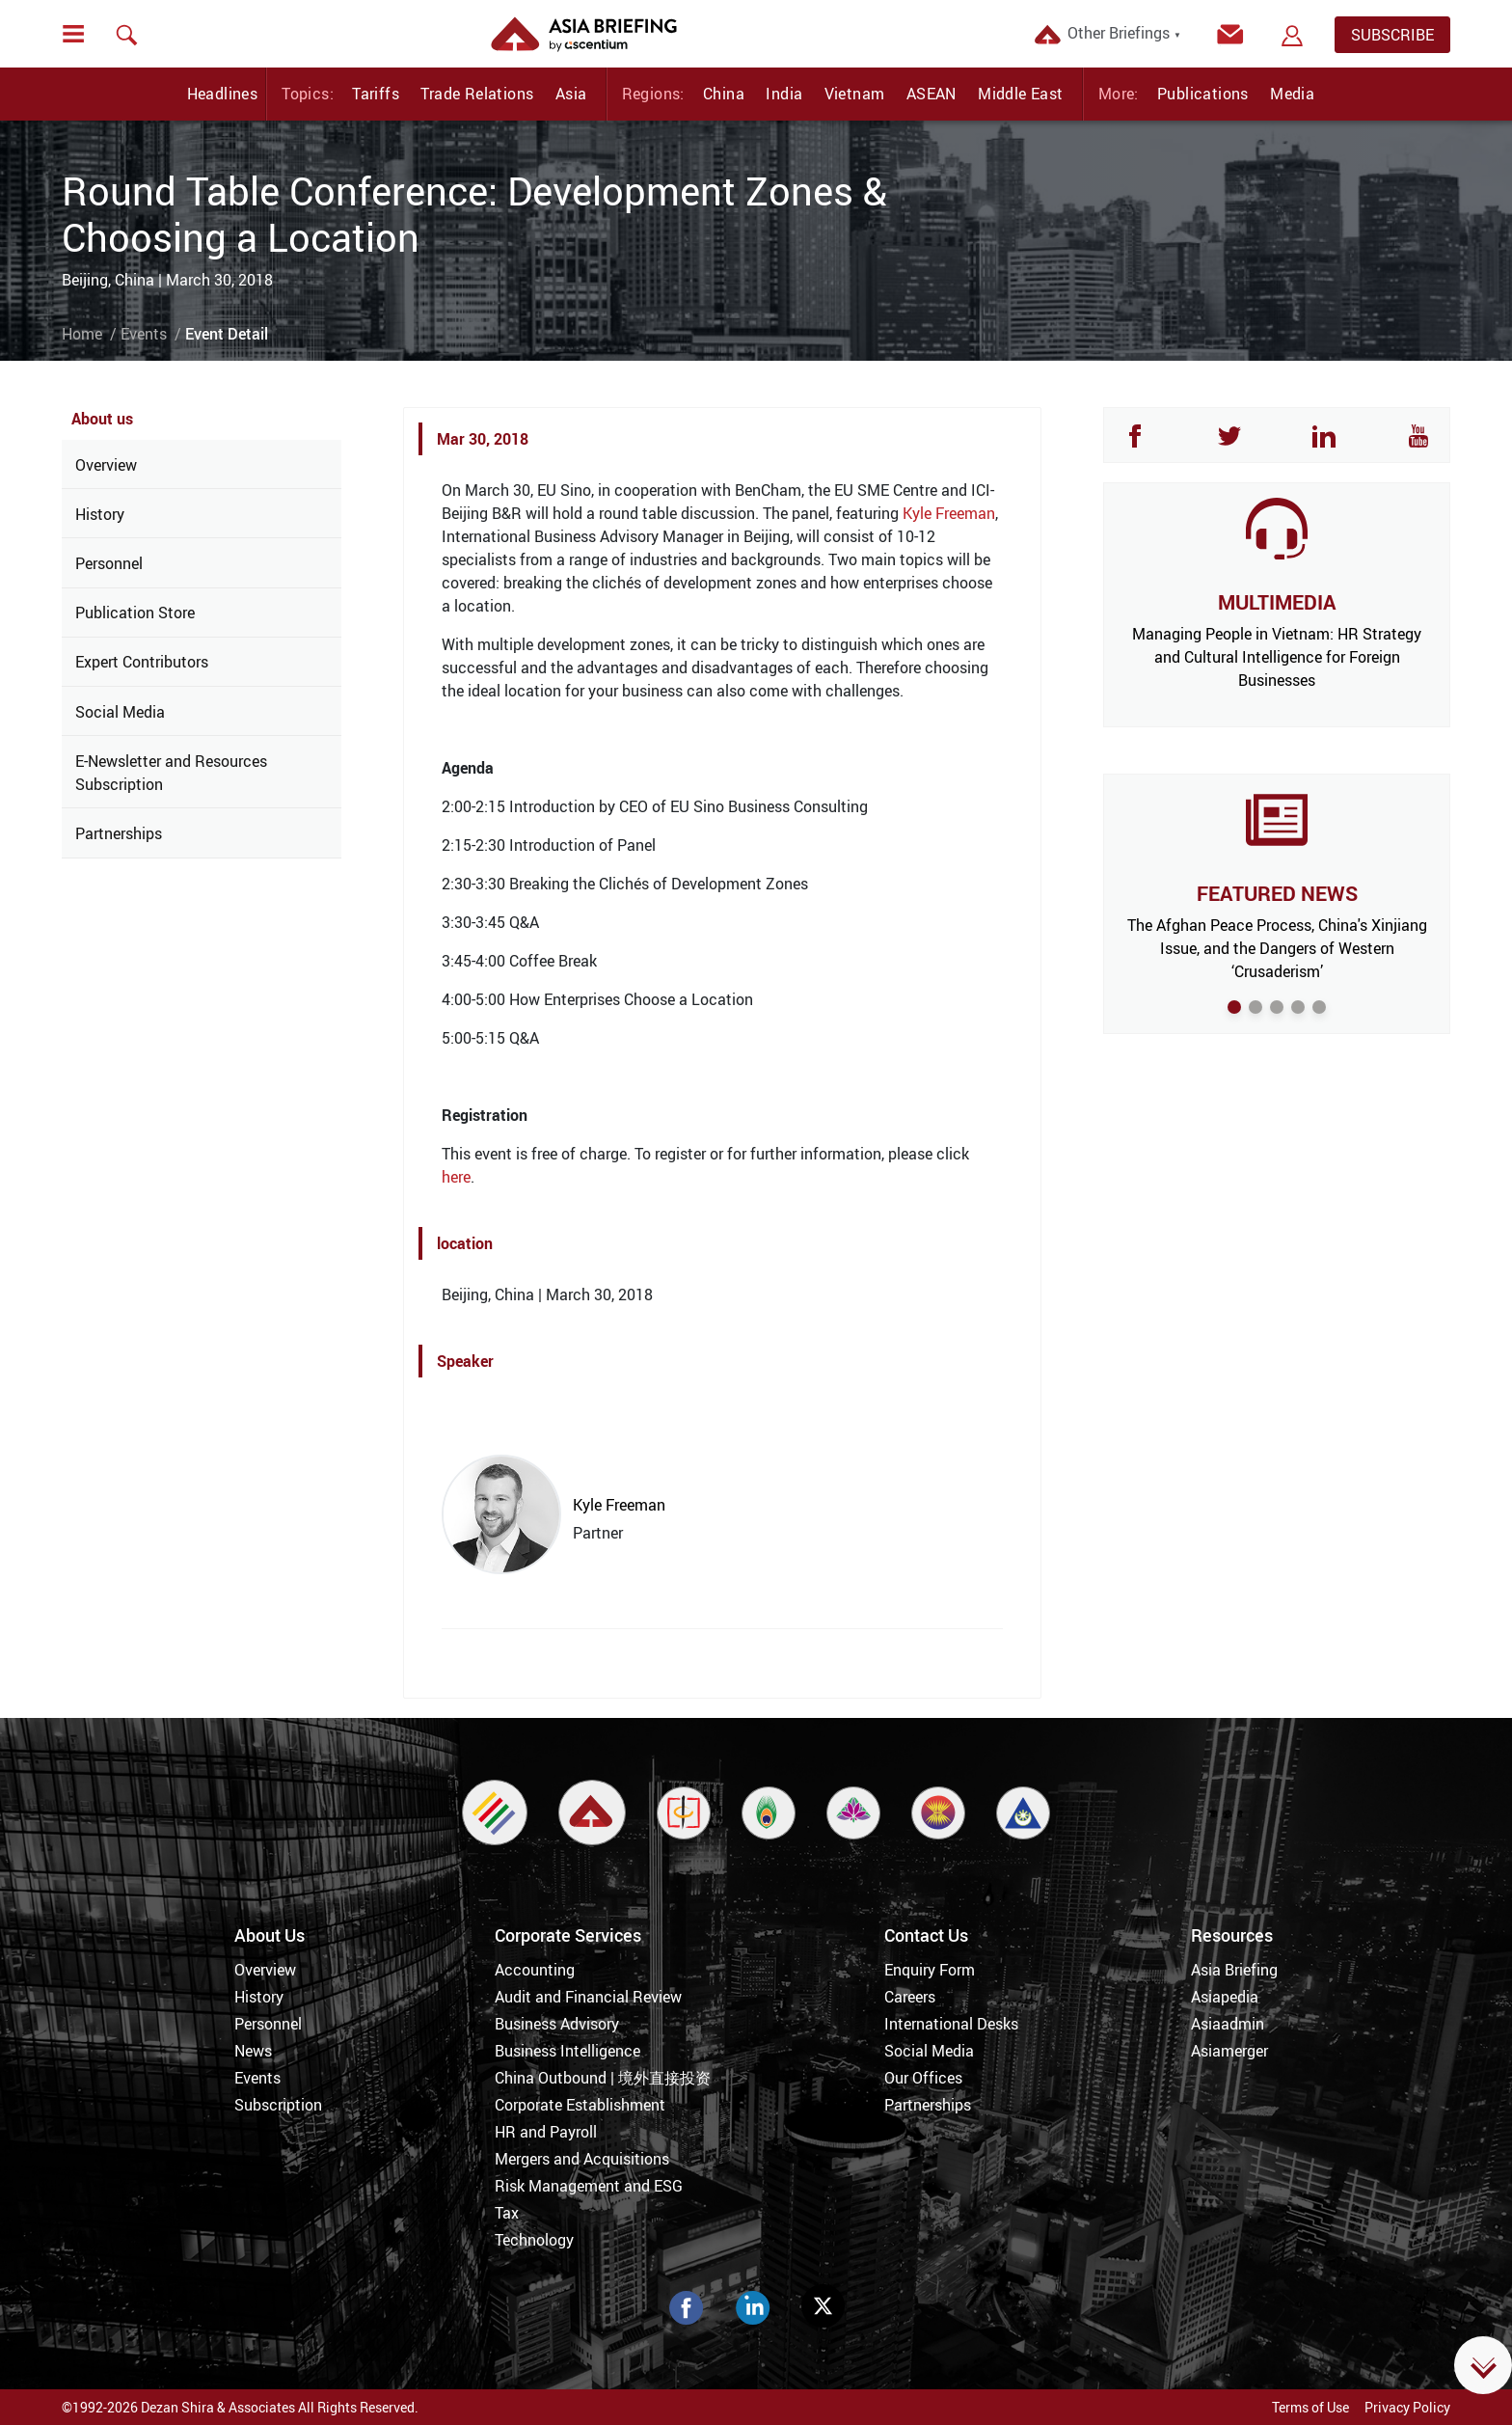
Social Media (120, 711)
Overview (106, 465)
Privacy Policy (1407, 2407)
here (456, 1176)
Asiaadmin (1227, 2023)
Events (144, 333)
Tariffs (375, 93)
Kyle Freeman (949, 513)
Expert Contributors (141, 661)
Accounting (535, 1969)
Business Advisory (557, 2023)
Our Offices (923, 2077)
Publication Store (135, 612)
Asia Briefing (1234, 1969)
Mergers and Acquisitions (582, 2158)
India (784, 93)
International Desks (951, 2023)
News (253, 2050)
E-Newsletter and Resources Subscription (171, 772)
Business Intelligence (567, 2050)
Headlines (222, 93)
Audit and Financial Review (588, 1996)
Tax (507, 2212)
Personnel (109, 563)
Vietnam (854, 93)
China (723, 93)
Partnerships (118, 833)
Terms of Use (1310, 2407)
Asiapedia (1224, 1996)
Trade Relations (476, 93)
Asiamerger (1229, 2050)
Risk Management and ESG (589, 2185)
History (99, 514)
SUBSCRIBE (1392, 34)
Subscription (278, 2104)
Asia (571, 93)
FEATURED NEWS (1277, 893)
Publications (1203, 93)
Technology (534, 2239)
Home (82, 333)
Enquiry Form (929, 1969)
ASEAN (931, 93)
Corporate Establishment (580, 2104)
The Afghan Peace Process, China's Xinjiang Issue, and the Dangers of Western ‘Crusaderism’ (1277, 948)
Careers (909, 1996)
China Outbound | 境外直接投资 (603, 2077)
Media (1292, 93)
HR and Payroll (546, 2131)
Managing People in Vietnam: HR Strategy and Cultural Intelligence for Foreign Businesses (1276, 657)
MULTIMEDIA (1277, 601)
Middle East (1020, 93)
